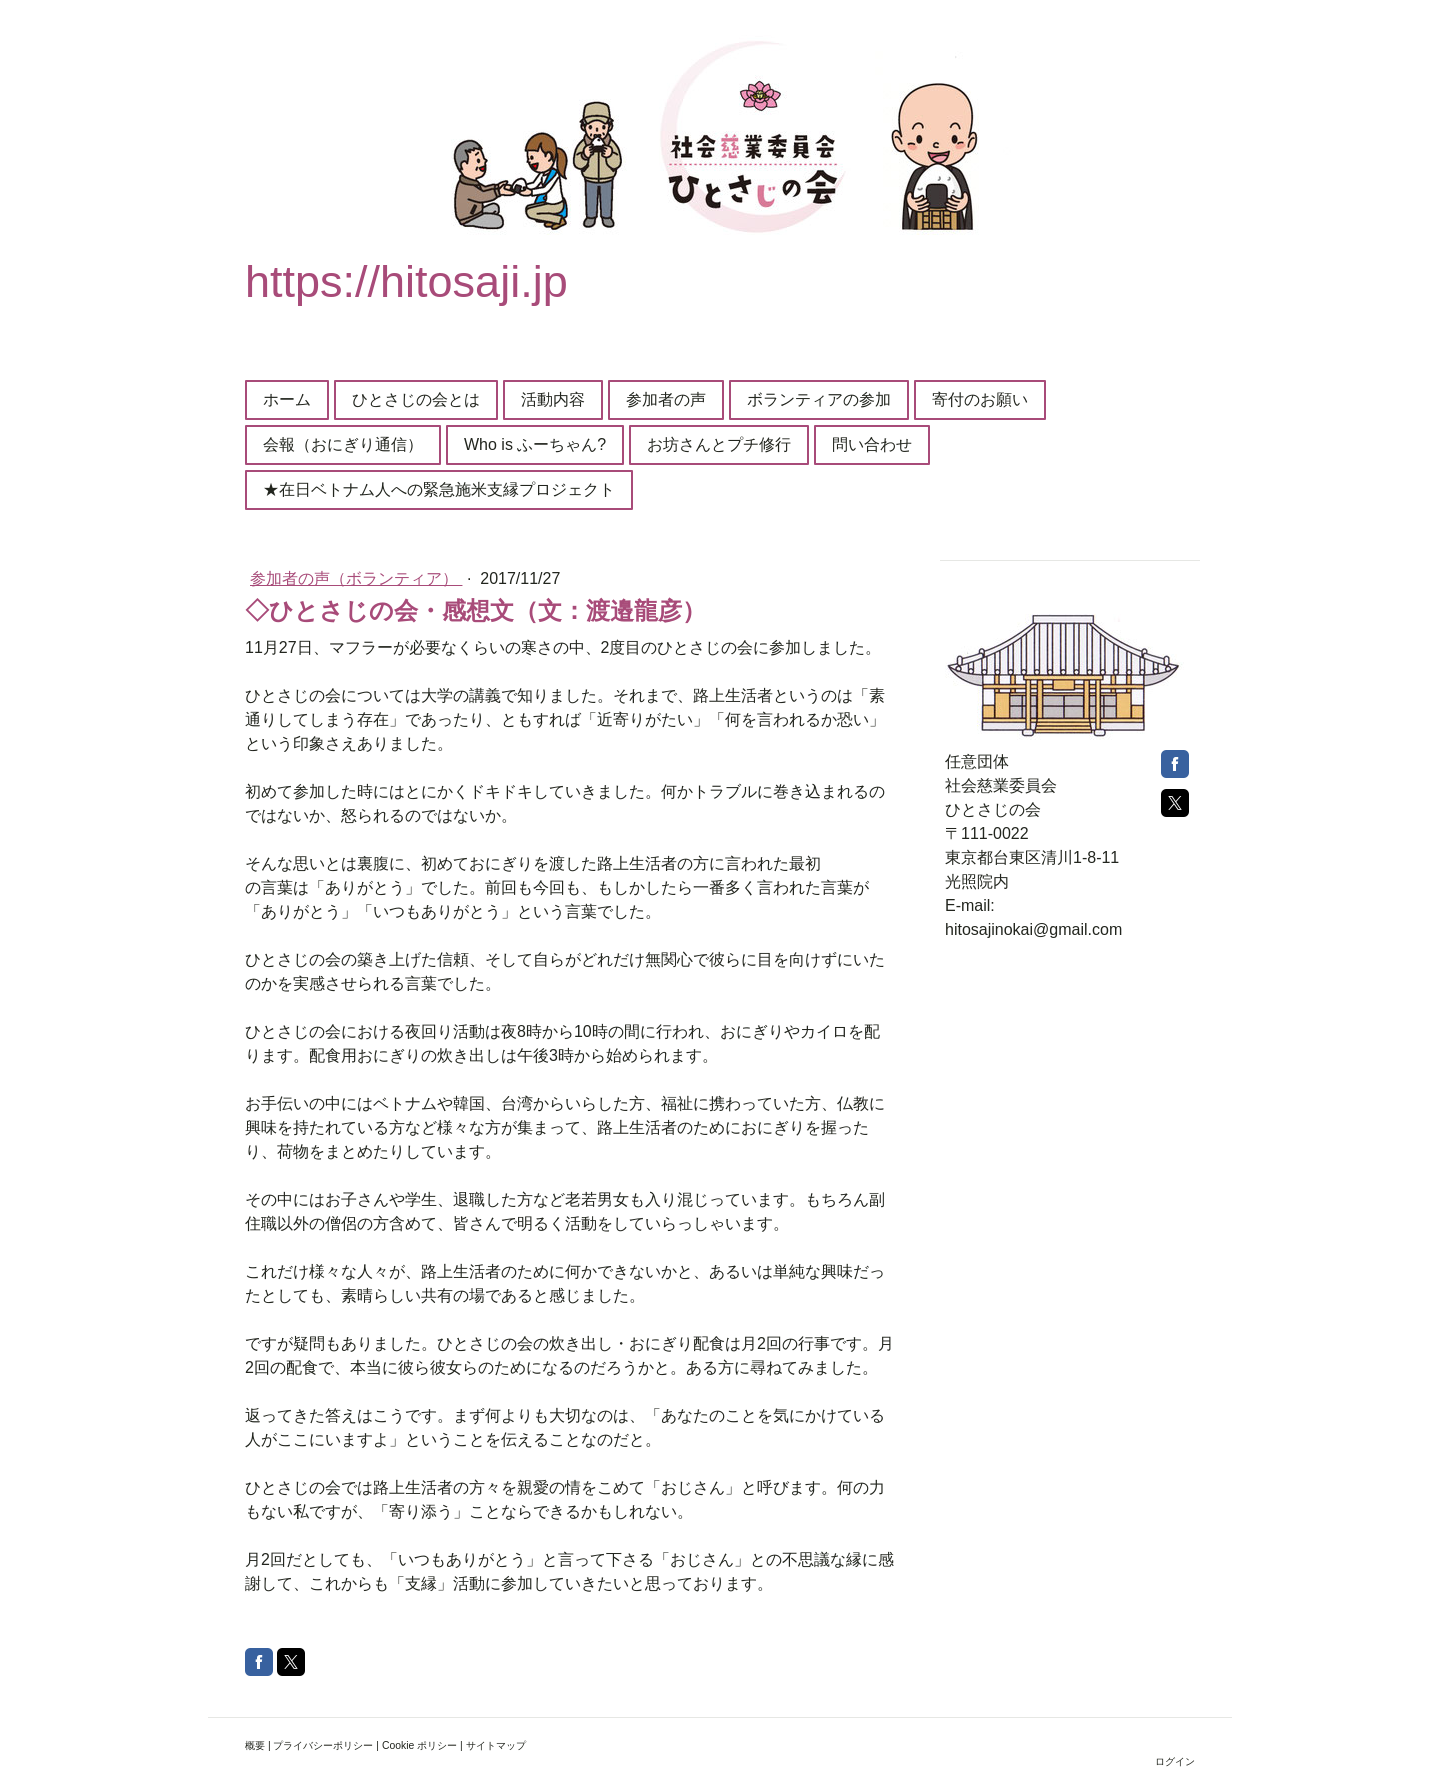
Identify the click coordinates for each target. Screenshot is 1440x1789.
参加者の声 (666, 399)
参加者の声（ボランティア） (356, 578)
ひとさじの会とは (416, 399)
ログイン (1175, 1761)
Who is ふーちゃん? (535, 444)
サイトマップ (496, 1745)
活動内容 (553, 399)
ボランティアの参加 (819, 399)
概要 (255, 1745)
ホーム (287, 399)
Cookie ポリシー (419, 1745)
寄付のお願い (980, 399)
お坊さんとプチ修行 (719, 444)
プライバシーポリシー (323, 1745)
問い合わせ (872, 444)
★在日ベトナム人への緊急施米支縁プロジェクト (439, 489)
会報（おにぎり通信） (343, 444)
